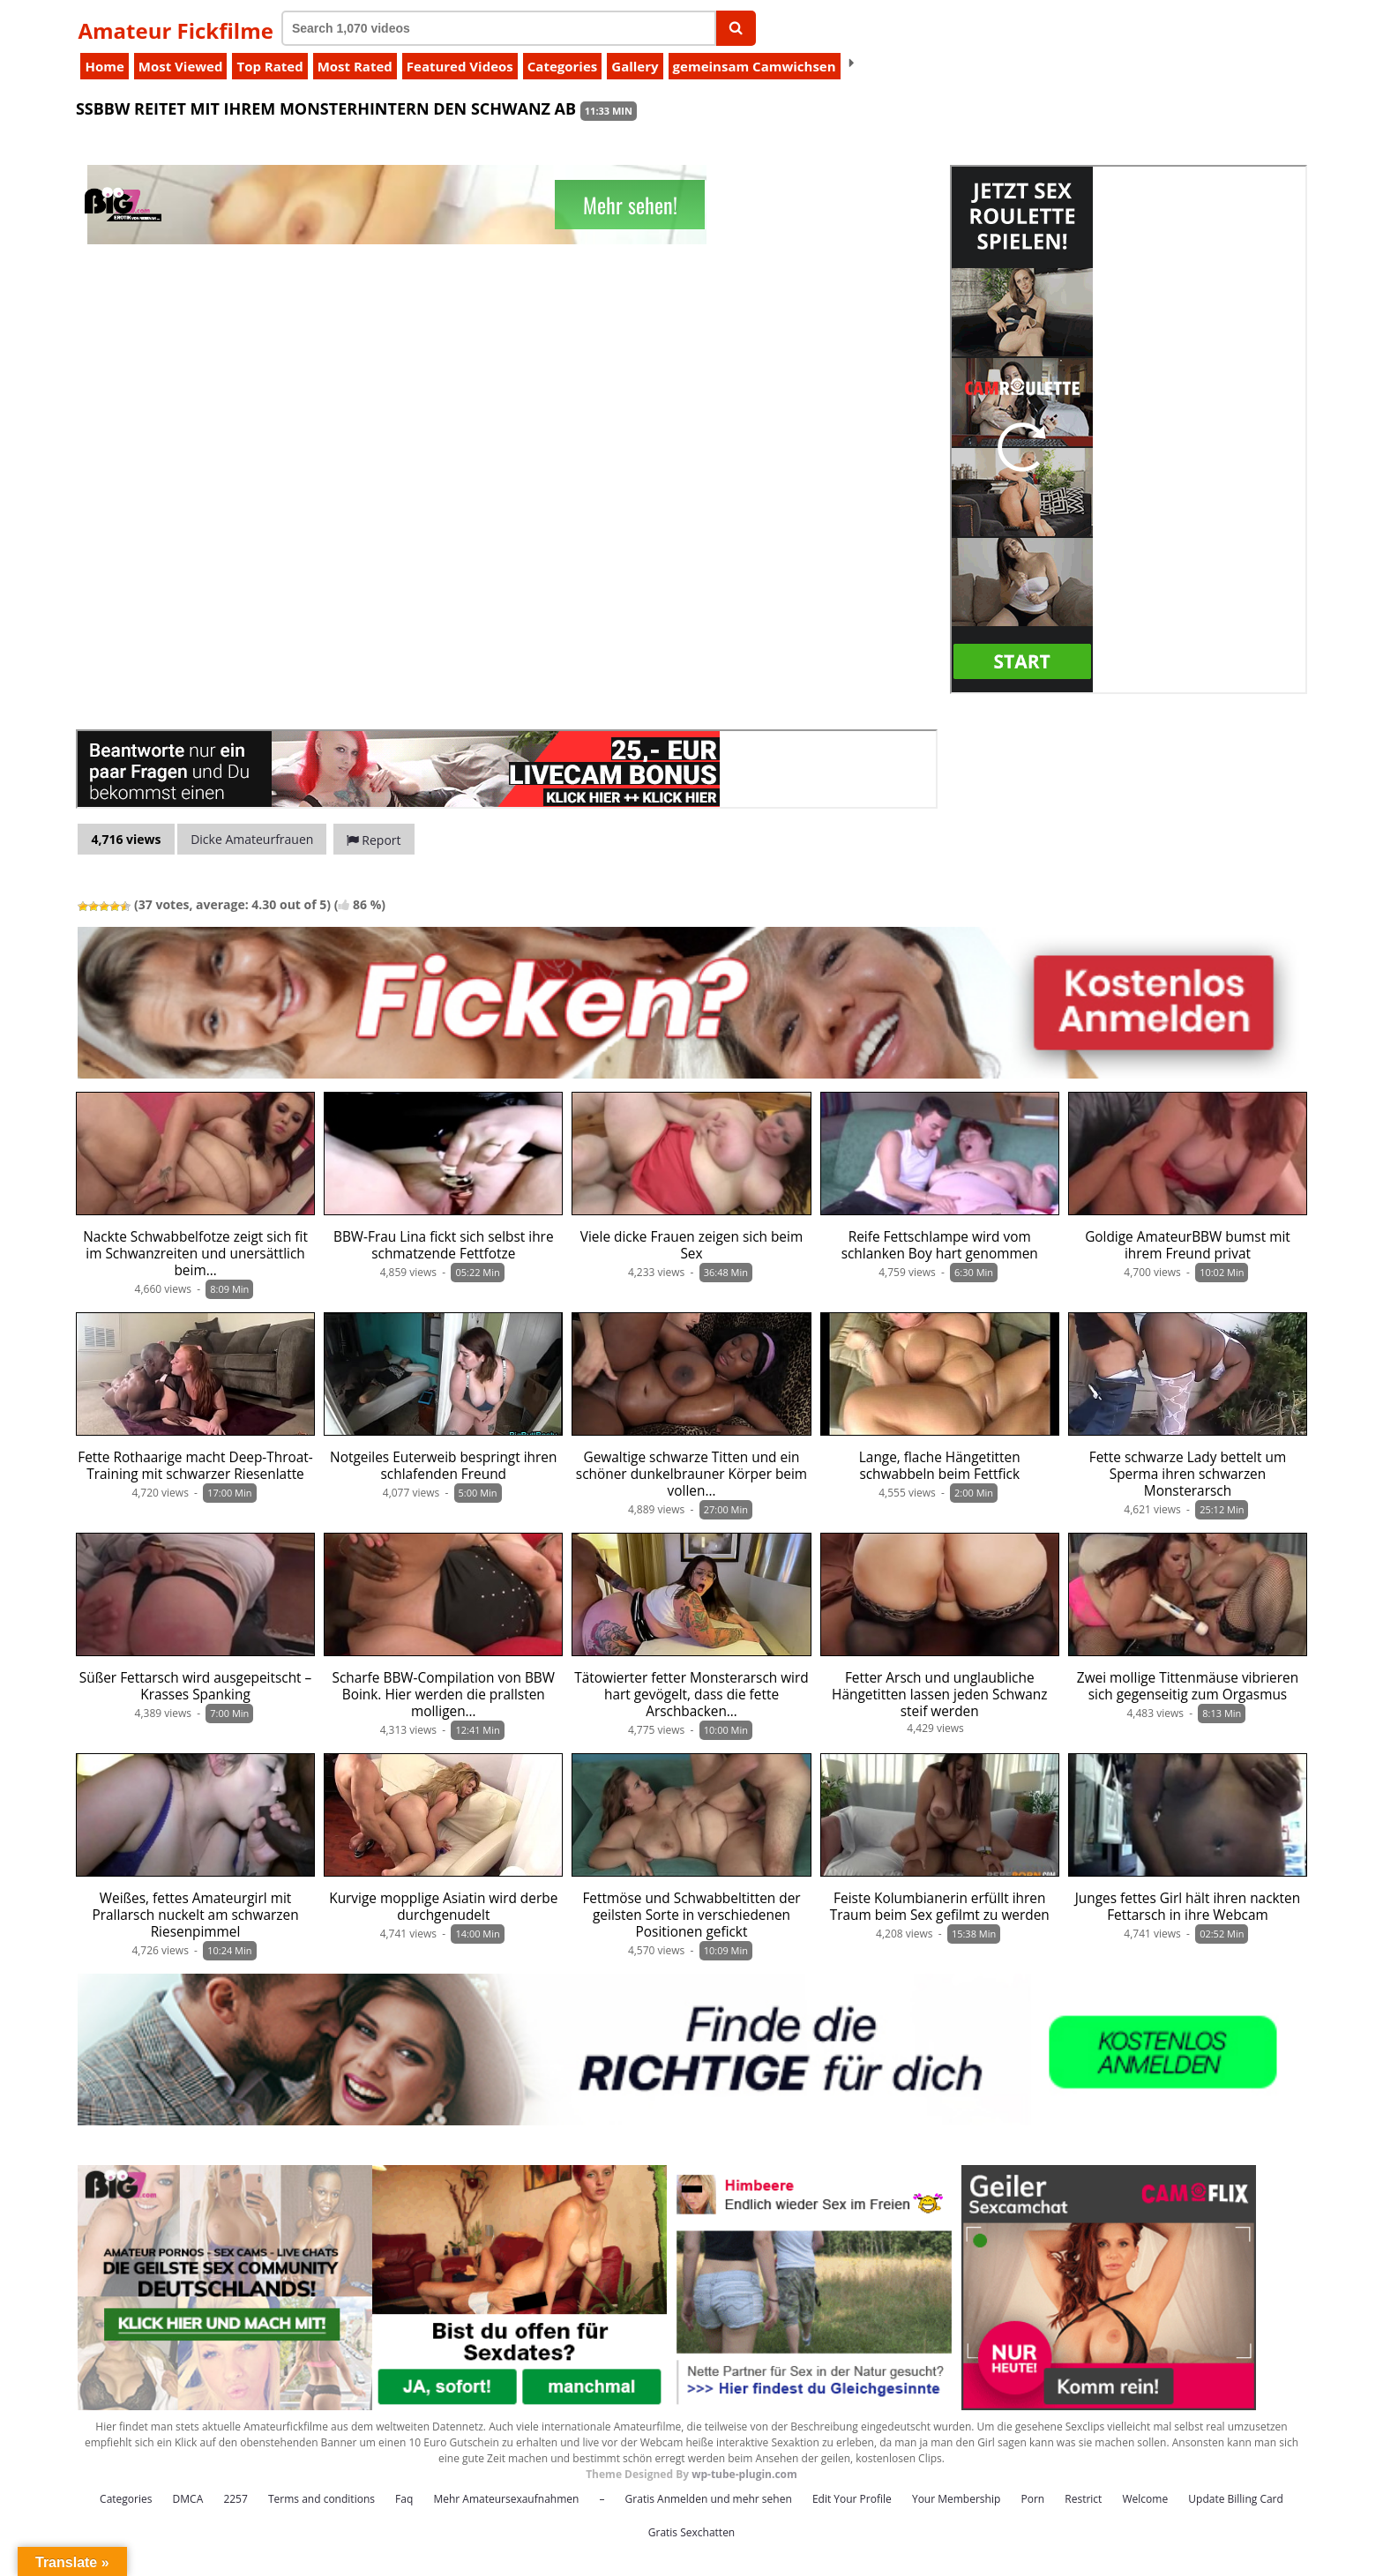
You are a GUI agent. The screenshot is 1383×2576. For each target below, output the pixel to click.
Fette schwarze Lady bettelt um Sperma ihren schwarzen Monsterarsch (1187, 1474)
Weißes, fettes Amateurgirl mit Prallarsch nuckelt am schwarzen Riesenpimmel (195, 1915)
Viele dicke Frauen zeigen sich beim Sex (691, 1245)
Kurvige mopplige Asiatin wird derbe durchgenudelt (443, 1906)
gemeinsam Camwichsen (754, 66)
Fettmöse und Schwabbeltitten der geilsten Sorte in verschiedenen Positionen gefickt (691, 1915)
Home (104, 66)
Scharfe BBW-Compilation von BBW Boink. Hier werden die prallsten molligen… (444, 1695)
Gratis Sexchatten (691, 2532)
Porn (1032, 2498)
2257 (235, 2498)
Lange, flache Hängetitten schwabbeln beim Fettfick (939, 1465)
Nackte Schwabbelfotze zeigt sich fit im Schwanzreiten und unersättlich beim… (195, 1254)
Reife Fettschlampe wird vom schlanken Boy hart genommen (939, 1245)
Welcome (1146, 2498)
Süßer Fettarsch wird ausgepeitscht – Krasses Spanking (195, 1686)
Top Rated (269, 66)
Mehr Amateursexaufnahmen (506, 2498)
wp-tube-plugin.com (744, 2474)
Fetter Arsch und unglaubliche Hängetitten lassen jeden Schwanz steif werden (939, 1695)
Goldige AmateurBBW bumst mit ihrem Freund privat (1187, 1245)
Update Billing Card (1235, 2498)
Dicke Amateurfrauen (252, 839)
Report (374, 840)
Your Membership (956, 2498)
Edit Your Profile (852, 2498)
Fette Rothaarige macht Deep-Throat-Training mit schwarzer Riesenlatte (195, 1465)
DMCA (188, 2498)
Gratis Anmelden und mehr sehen (708, 2498)
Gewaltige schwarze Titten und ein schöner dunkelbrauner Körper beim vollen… (691, 1474)
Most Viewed (180, 66)
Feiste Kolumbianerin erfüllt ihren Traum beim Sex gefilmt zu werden (940, 1906)
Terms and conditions (321, 2498)
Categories (562, 66)
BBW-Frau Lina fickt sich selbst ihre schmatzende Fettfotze (443, 1245)
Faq (404, 2498)
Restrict (1083, 2498)
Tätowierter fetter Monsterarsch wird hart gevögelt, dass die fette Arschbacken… (691, 1695)
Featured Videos (460, 66)
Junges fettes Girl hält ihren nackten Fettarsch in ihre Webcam (1187, 1906)
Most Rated (355, 66)
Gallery (634, 66)
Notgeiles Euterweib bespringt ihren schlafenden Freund (443, 1465)
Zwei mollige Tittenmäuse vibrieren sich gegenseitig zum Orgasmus (1187, 1686)
